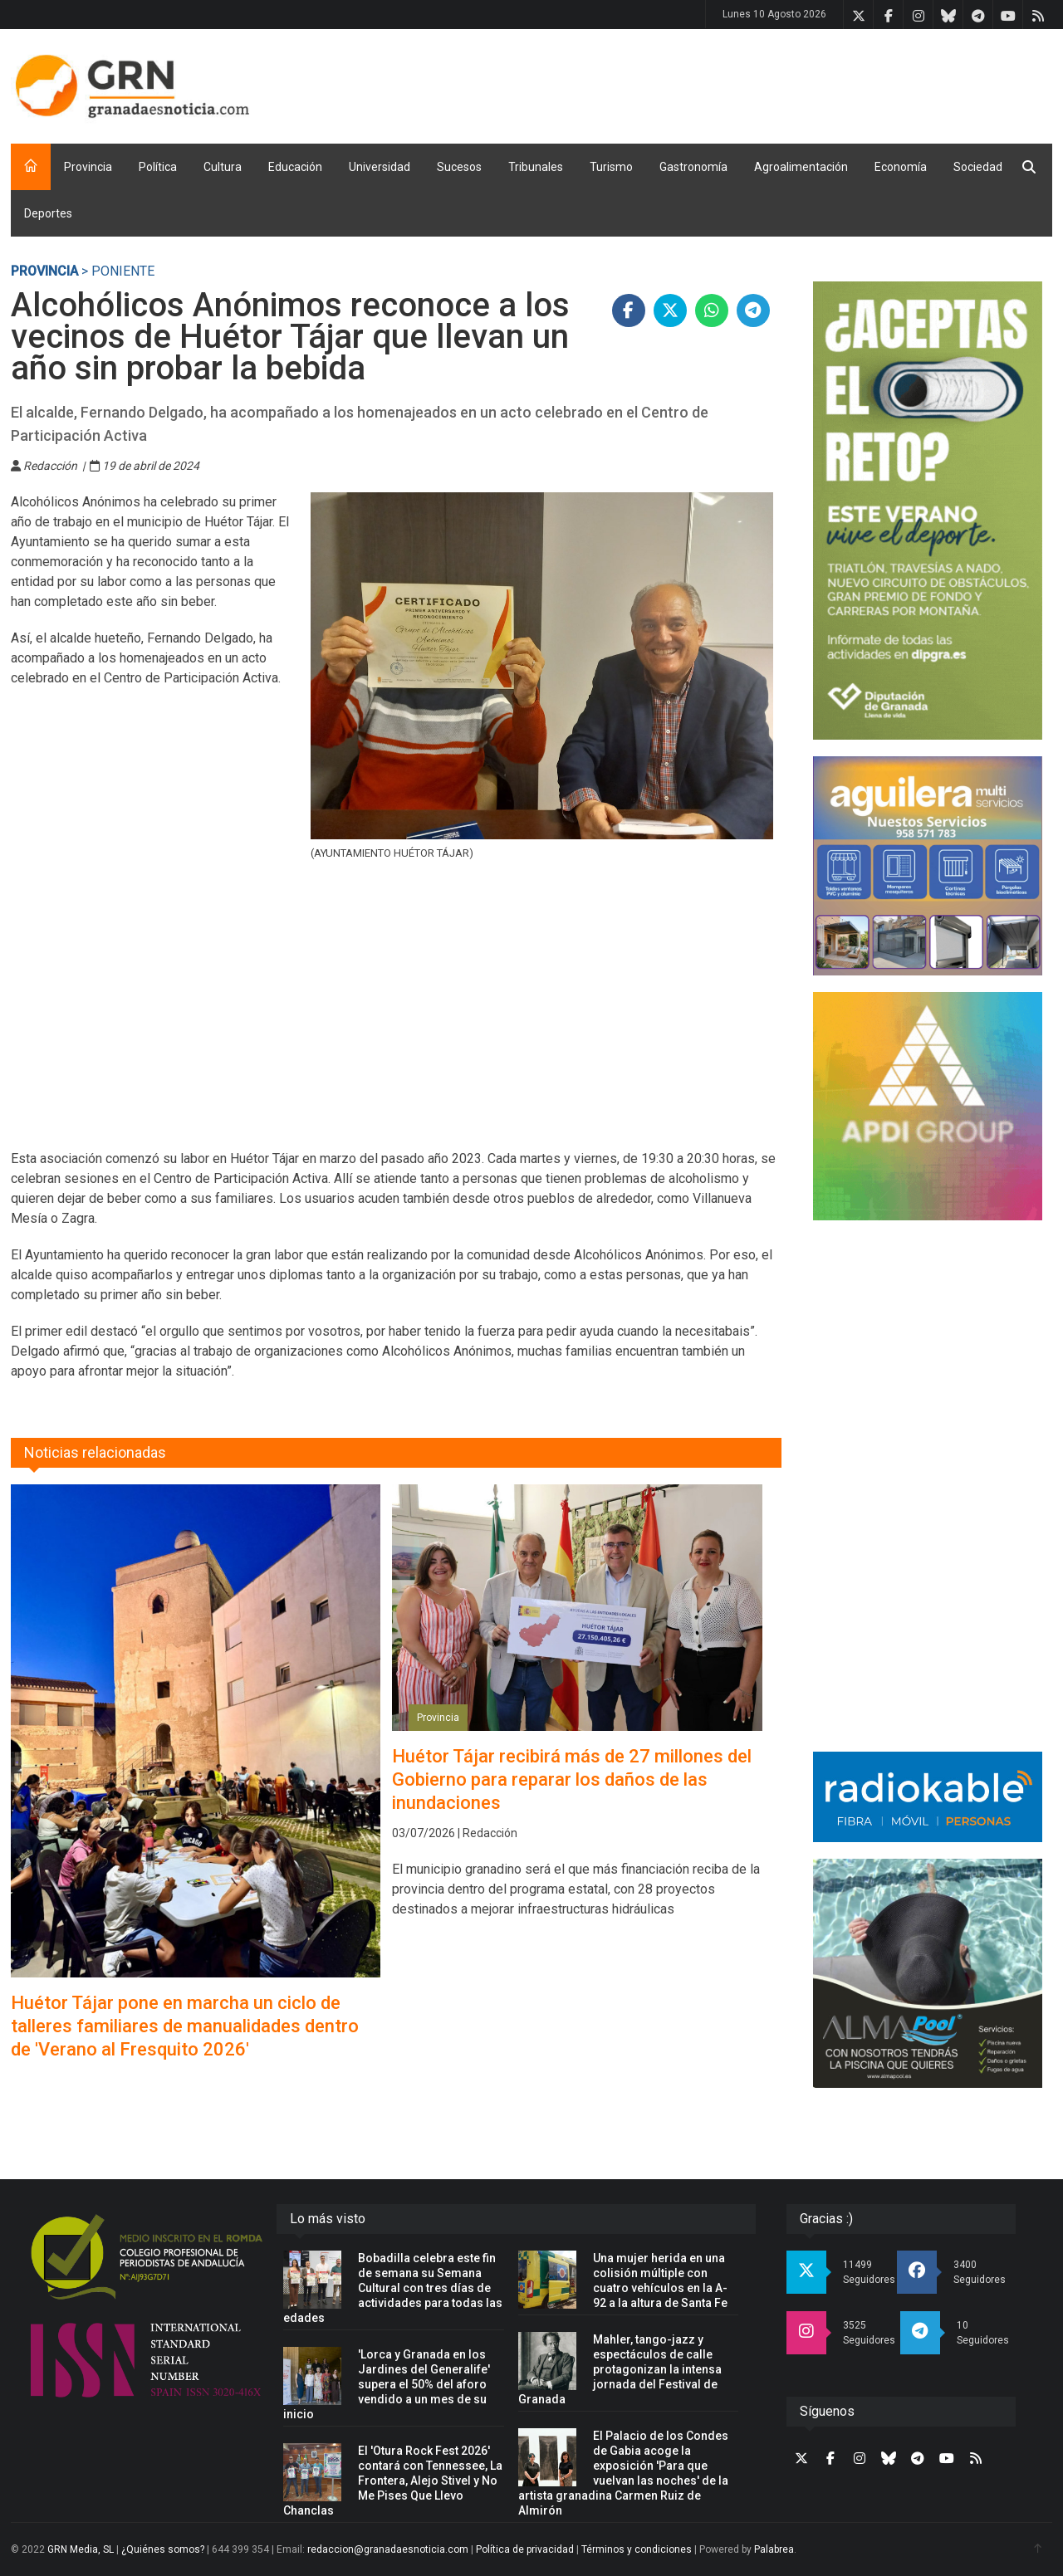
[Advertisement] (750, 83)
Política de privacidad (525, 2549)
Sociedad (977, 167)
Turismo (611, 167)
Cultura (222, 167)
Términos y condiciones (636, 2549)
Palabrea (774, 2549)
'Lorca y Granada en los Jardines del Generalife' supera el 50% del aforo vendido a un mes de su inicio (386, 2384)
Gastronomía (693, 167)
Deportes (48, 213)
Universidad (379, 167)
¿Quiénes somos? (162, 2549)
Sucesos (459, 167)
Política (158, 167)
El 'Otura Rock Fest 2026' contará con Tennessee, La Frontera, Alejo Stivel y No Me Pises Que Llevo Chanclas (392, 2480)
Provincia (88, 167)
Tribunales (535, 167)
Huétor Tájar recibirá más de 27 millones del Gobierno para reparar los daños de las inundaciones (572, 1779)
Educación (295, 167)
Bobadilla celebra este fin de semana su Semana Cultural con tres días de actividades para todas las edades (392, 2287)
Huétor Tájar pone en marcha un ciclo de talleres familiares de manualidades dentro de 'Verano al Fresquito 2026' (185, 2026)
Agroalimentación (801, 167)
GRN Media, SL (80, 2549)
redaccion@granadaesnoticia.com (387, 2549)
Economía (900, 167)
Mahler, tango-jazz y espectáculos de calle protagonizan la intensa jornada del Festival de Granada (620, 2369)
